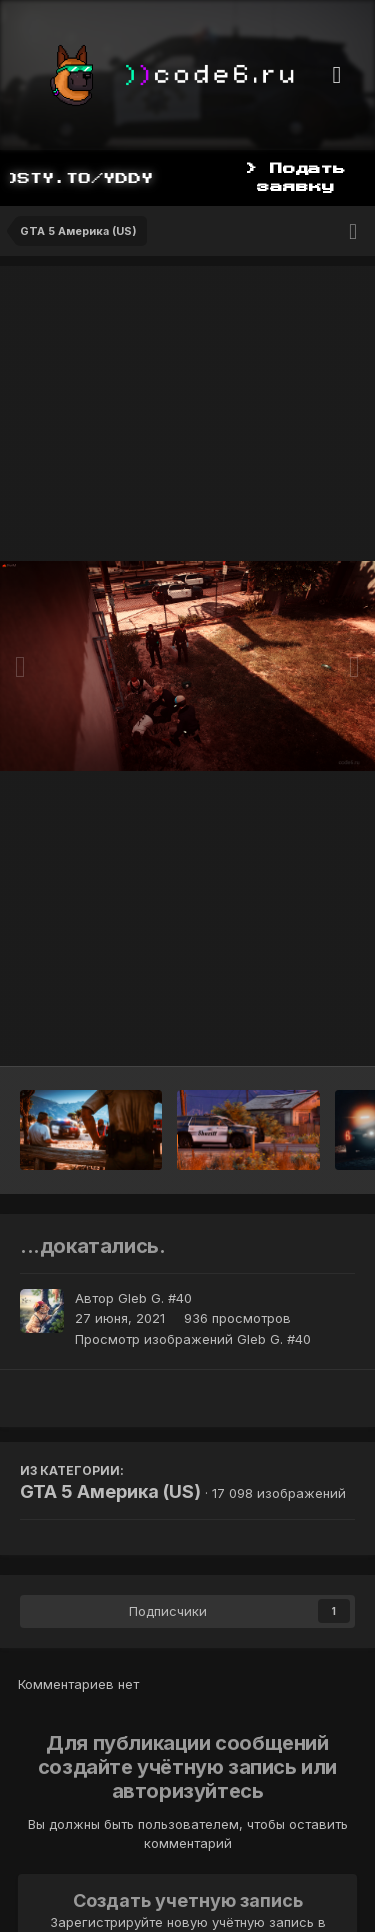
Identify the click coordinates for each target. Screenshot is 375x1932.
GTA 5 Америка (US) (110, 1491)
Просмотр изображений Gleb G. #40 (193, 1339)
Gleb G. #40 (155, 1298)
